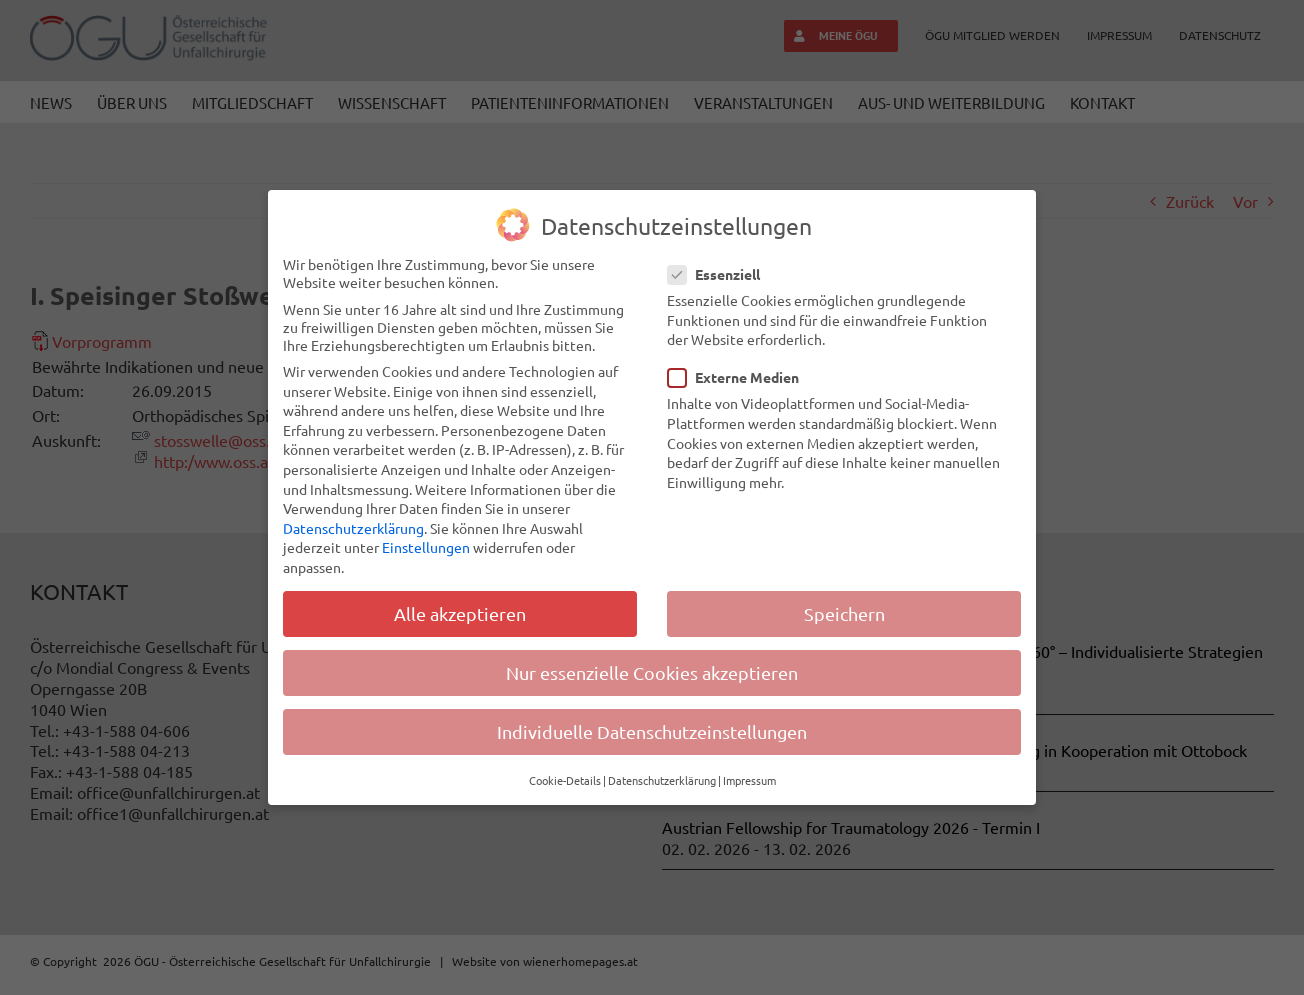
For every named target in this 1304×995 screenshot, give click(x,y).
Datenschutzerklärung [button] (662, 780)
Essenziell (722, 274)
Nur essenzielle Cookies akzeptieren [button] (652, 672)
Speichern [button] (844, 613)
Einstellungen (426, 547)
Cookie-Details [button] (565, 780)
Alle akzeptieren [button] (460, 613)
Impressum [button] (749, 780)
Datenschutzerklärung (353, 528)
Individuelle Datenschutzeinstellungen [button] (652, 731)
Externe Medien (741, 377)
